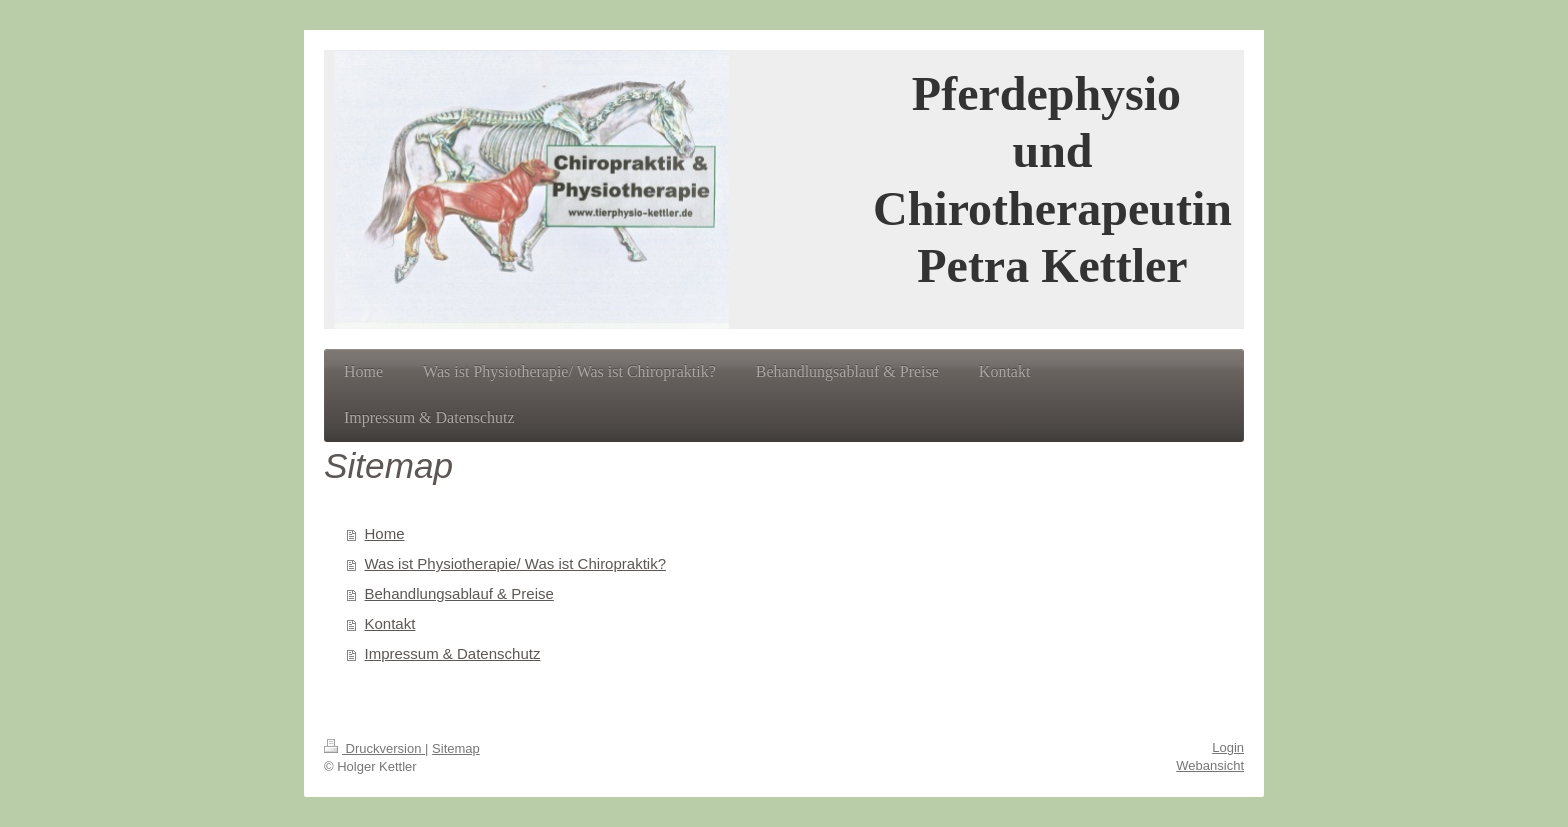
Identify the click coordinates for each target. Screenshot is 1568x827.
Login (1228, 747)
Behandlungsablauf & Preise (459, 593)
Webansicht (1210, 765)
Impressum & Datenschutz (453, 653)
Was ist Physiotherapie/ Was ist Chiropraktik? (516, 563)
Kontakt (390, 623)
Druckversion (374, 748)
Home (385, 533)
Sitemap (456, 748)
